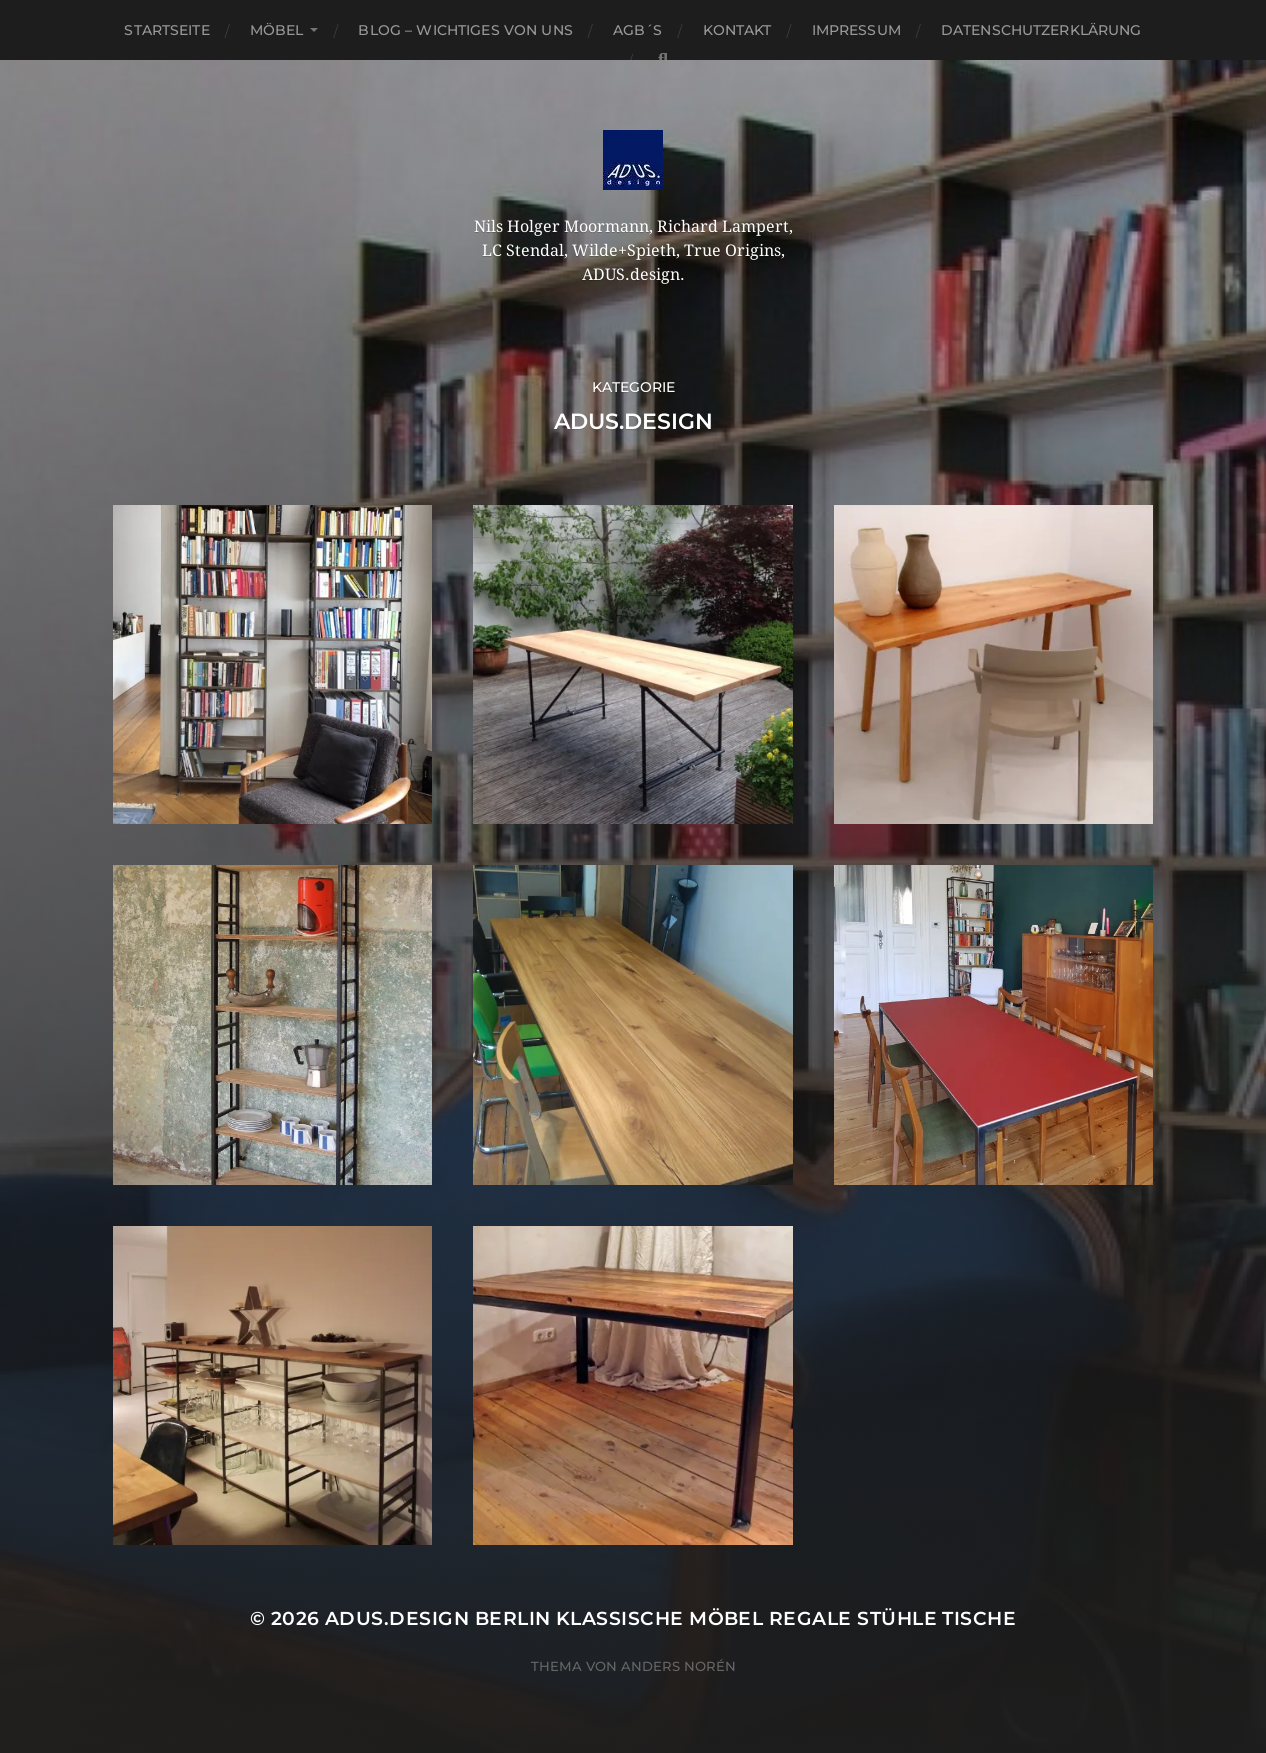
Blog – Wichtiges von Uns (465, 30)
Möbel (277, 30)
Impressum (856, 30)
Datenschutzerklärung (1041, 30)
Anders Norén (678, 1666)
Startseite (166, 30)
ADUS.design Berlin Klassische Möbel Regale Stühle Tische (670, 1618)
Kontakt (737, 30)
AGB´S (638, 30)
